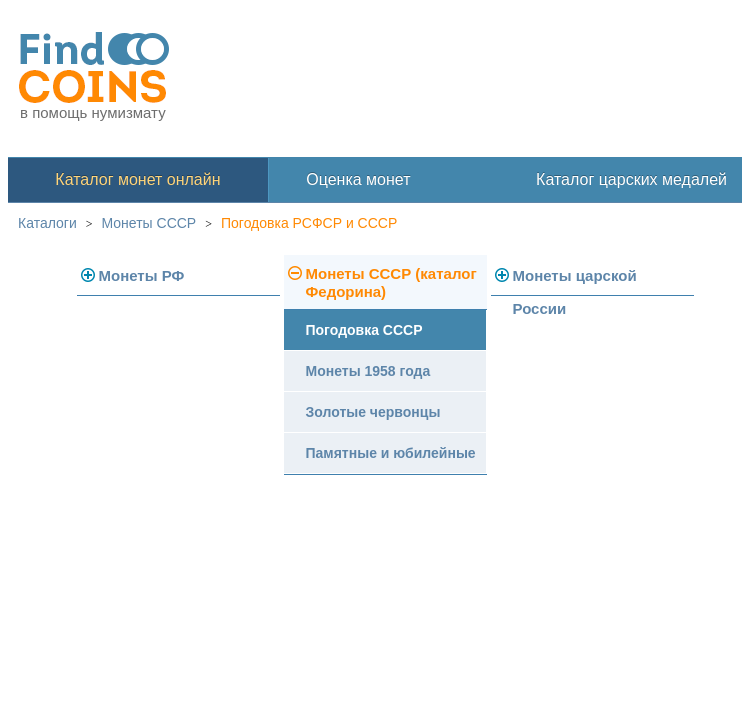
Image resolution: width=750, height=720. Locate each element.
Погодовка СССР (364, 330)
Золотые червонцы (373, 412)
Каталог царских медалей (631, 179)
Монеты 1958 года (368, 371)
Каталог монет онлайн (137, 179)
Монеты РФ (142, 275)
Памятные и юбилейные (391, 453)
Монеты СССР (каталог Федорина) (391, 282)
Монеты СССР (149, 223)
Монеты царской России (575, 281)
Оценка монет (358, 179)
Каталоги (47, 223)
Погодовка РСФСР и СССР (309, 223)
